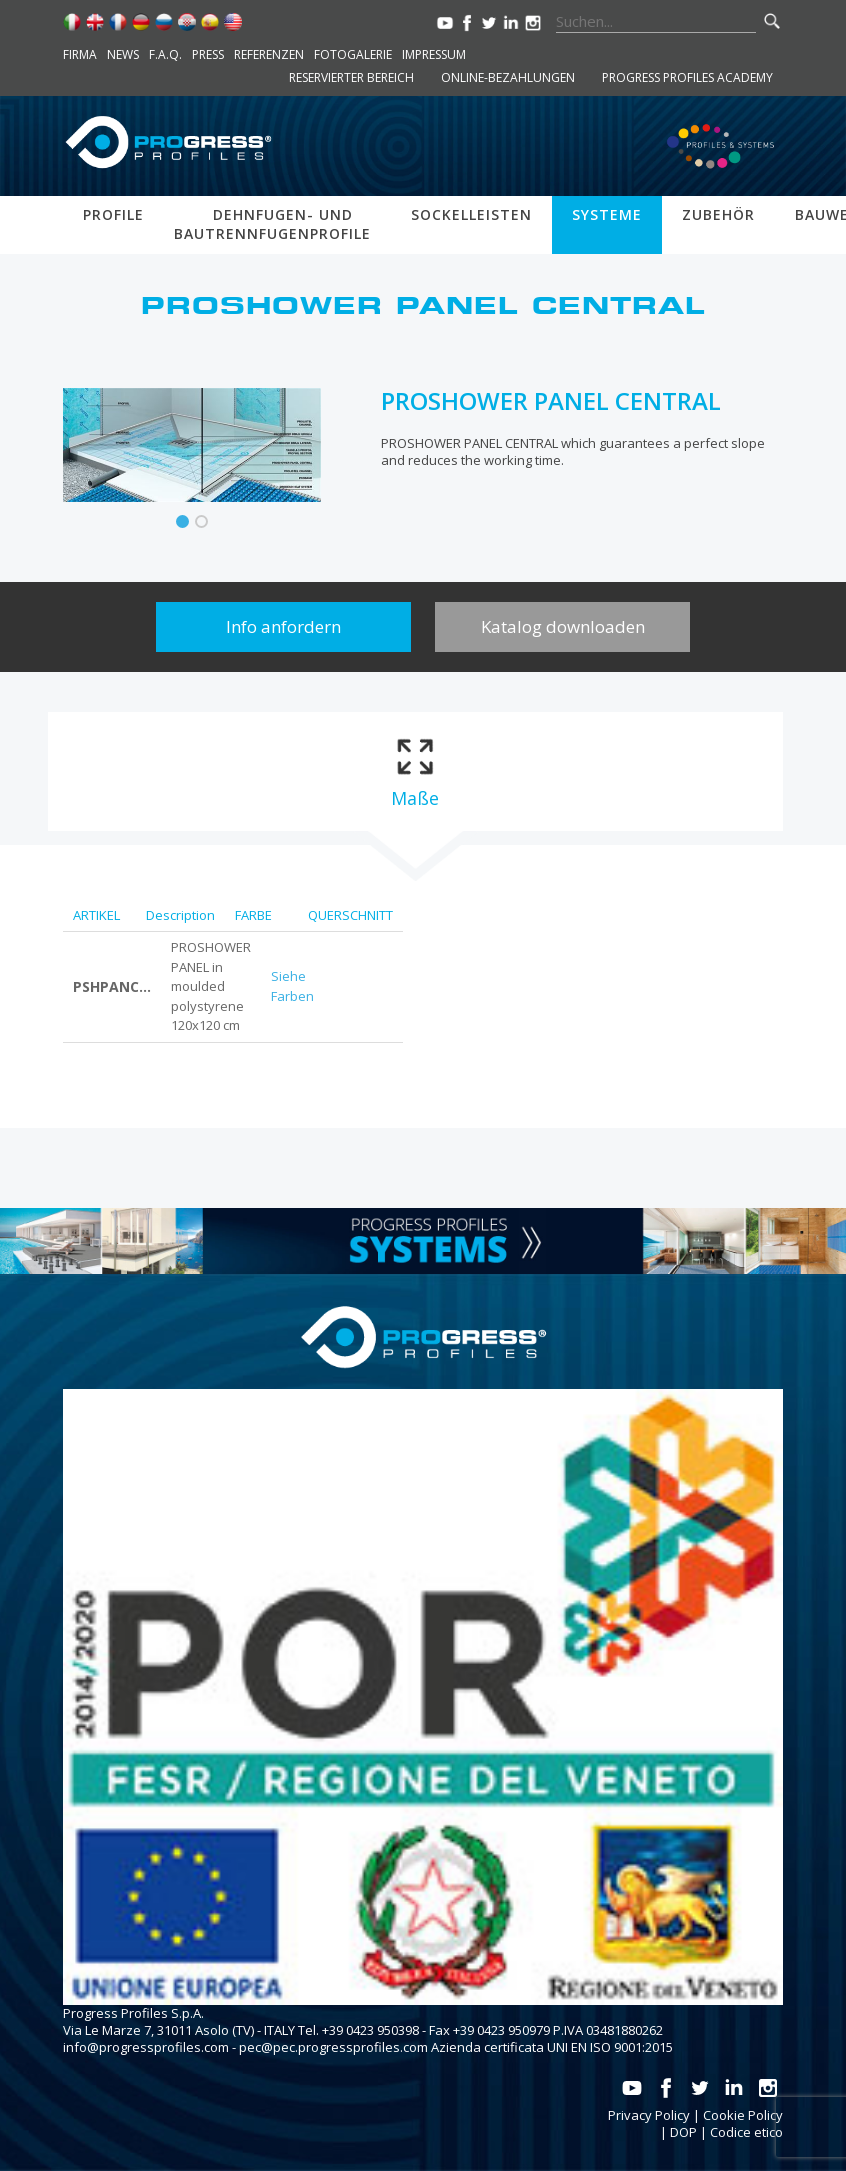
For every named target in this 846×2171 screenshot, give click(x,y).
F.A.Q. (165, 54)
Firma (80, 54)
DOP (683, 2132)
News (123, 54)
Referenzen (269, 54)
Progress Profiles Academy (687, 77)
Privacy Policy (649, 2115)
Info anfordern (283, 626)
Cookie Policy (743, 2115)
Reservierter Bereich (351, 77)
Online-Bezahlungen (508, 77)
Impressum (434, 54)
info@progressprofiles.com (146, 2047)
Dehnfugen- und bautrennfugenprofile (272, 224)
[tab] (414, 771)
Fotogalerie (353, 54)
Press (208, 54)
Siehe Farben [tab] (292, 986)
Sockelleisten (471, 214)
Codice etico (746, 2132)
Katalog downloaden (563, 626)
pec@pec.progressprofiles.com (333, 2047)
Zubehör (718, 214)
